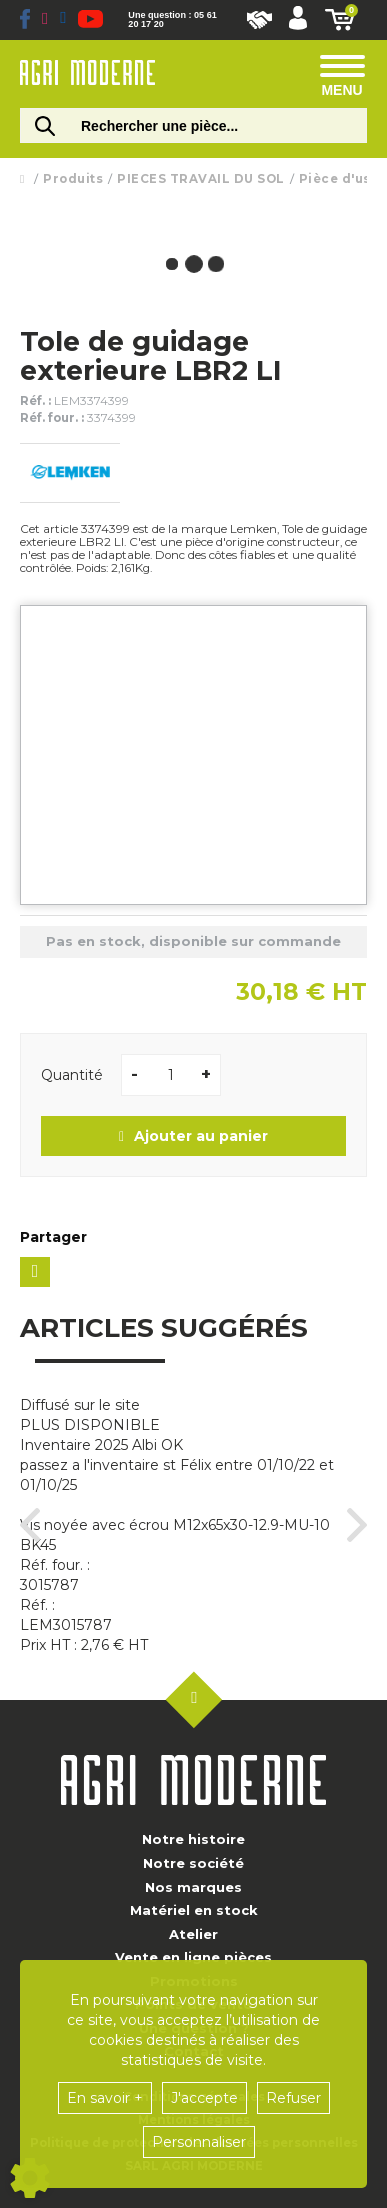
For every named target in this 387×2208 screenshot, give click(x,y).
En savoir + (105, 2098)
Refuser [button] (293, 2098)
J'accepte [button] (204, 2098)
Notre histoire (193, 1839)
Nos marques (193, 1887)
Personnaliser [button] (199, 2142)
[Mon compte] (298, 20)
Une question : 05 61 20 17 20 (172, 20)
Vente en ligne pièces (193, 1957)
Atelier (193, 1934)
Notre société (193, 1863)
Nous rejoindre (259, 20)
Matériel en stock (194, 1910)
